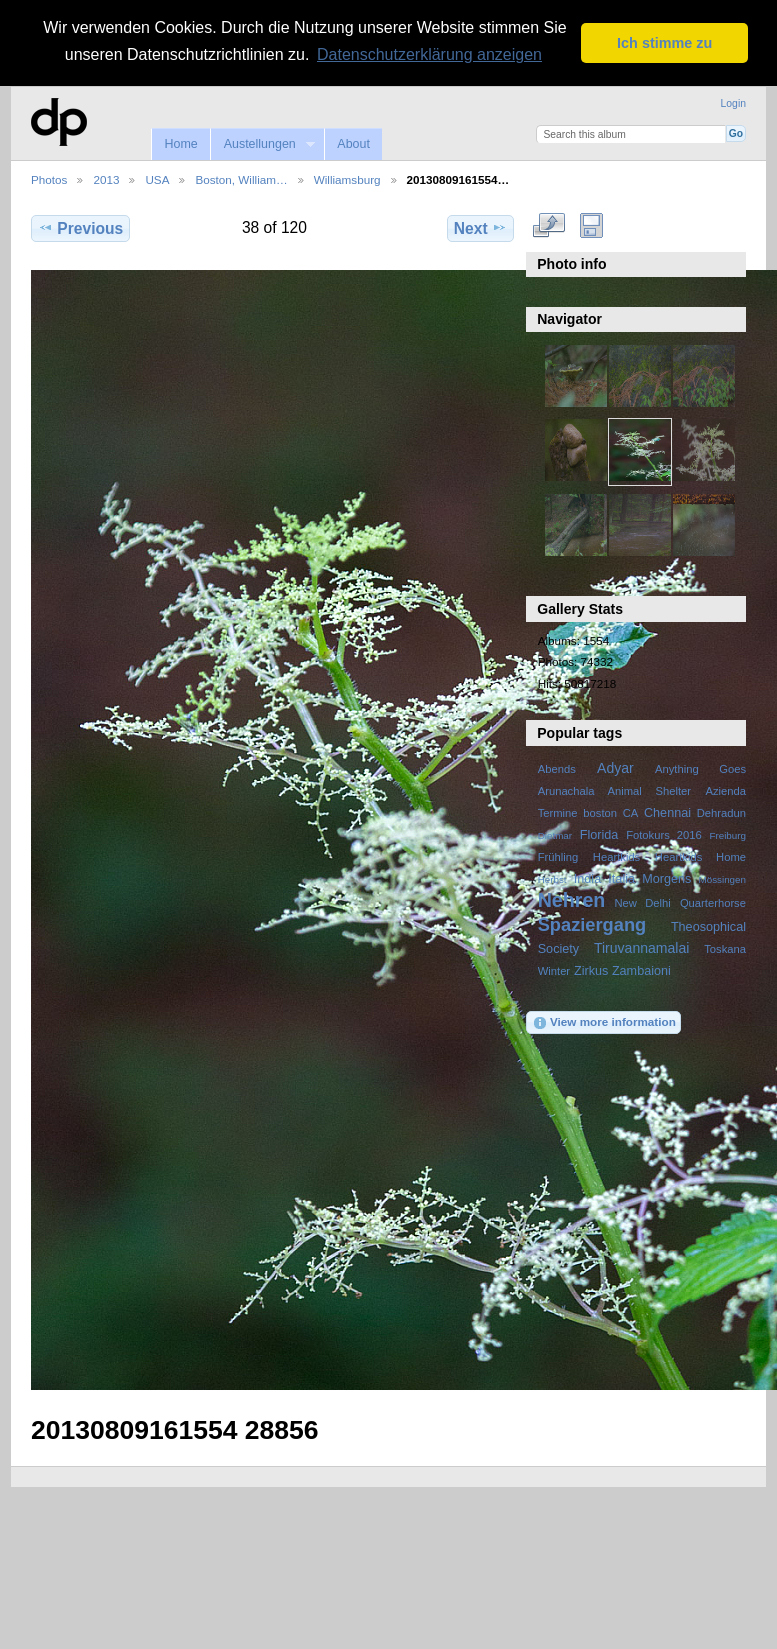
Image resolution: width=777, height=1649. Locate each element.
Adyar (615, 768)
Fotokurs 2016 (664, 835)
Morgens (666, 879)
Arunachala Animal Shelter (614, 791)
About (353, 144)
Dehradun (721, 813)
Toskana (725, 949)
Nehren (572, 900)
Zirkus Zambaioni (622, 971)
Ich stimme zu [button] (664, 43)
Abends (557, 769)
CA (631, 813)
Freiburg (727, 835)
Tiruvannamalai (641, 948)
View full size (548, 226)
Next (480, 228)
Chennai (667, 813)
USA (157, 179)
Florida (599, 835)
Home (180, 144)
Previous (80, 228)
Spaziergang (592, 924)
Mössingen (722, 879)
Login (733, 103)
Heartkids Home (700, 857)
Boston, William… (241, 179)
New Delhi (642, 903)
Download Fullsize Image (591, 226)
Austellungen (262, 144)
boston (600, 813)
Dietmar (555, 835)
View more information (604, 1023)
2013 (106, 179)
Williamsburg (347, 179)
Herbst (552, 879)
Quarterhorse (713, 903)
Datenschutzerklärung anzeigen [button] (429, 54)
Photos (49, 179)
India (587, 879)
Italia (621, 879)
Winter (554, 971)
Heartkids (616, 857)
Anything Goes (700, 769)
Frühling (558, 857)
